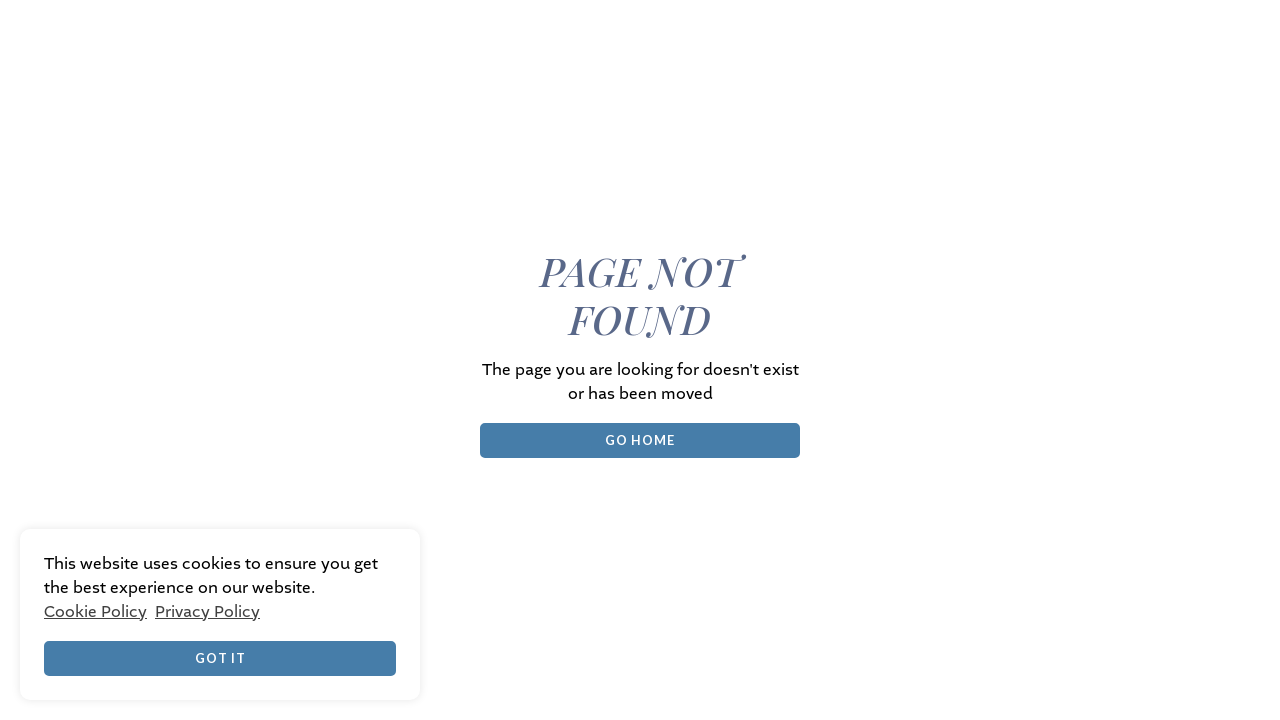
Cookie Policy (95, 612)
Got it (220, 658)
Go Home (640, 440)
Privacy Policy (207, 612)
